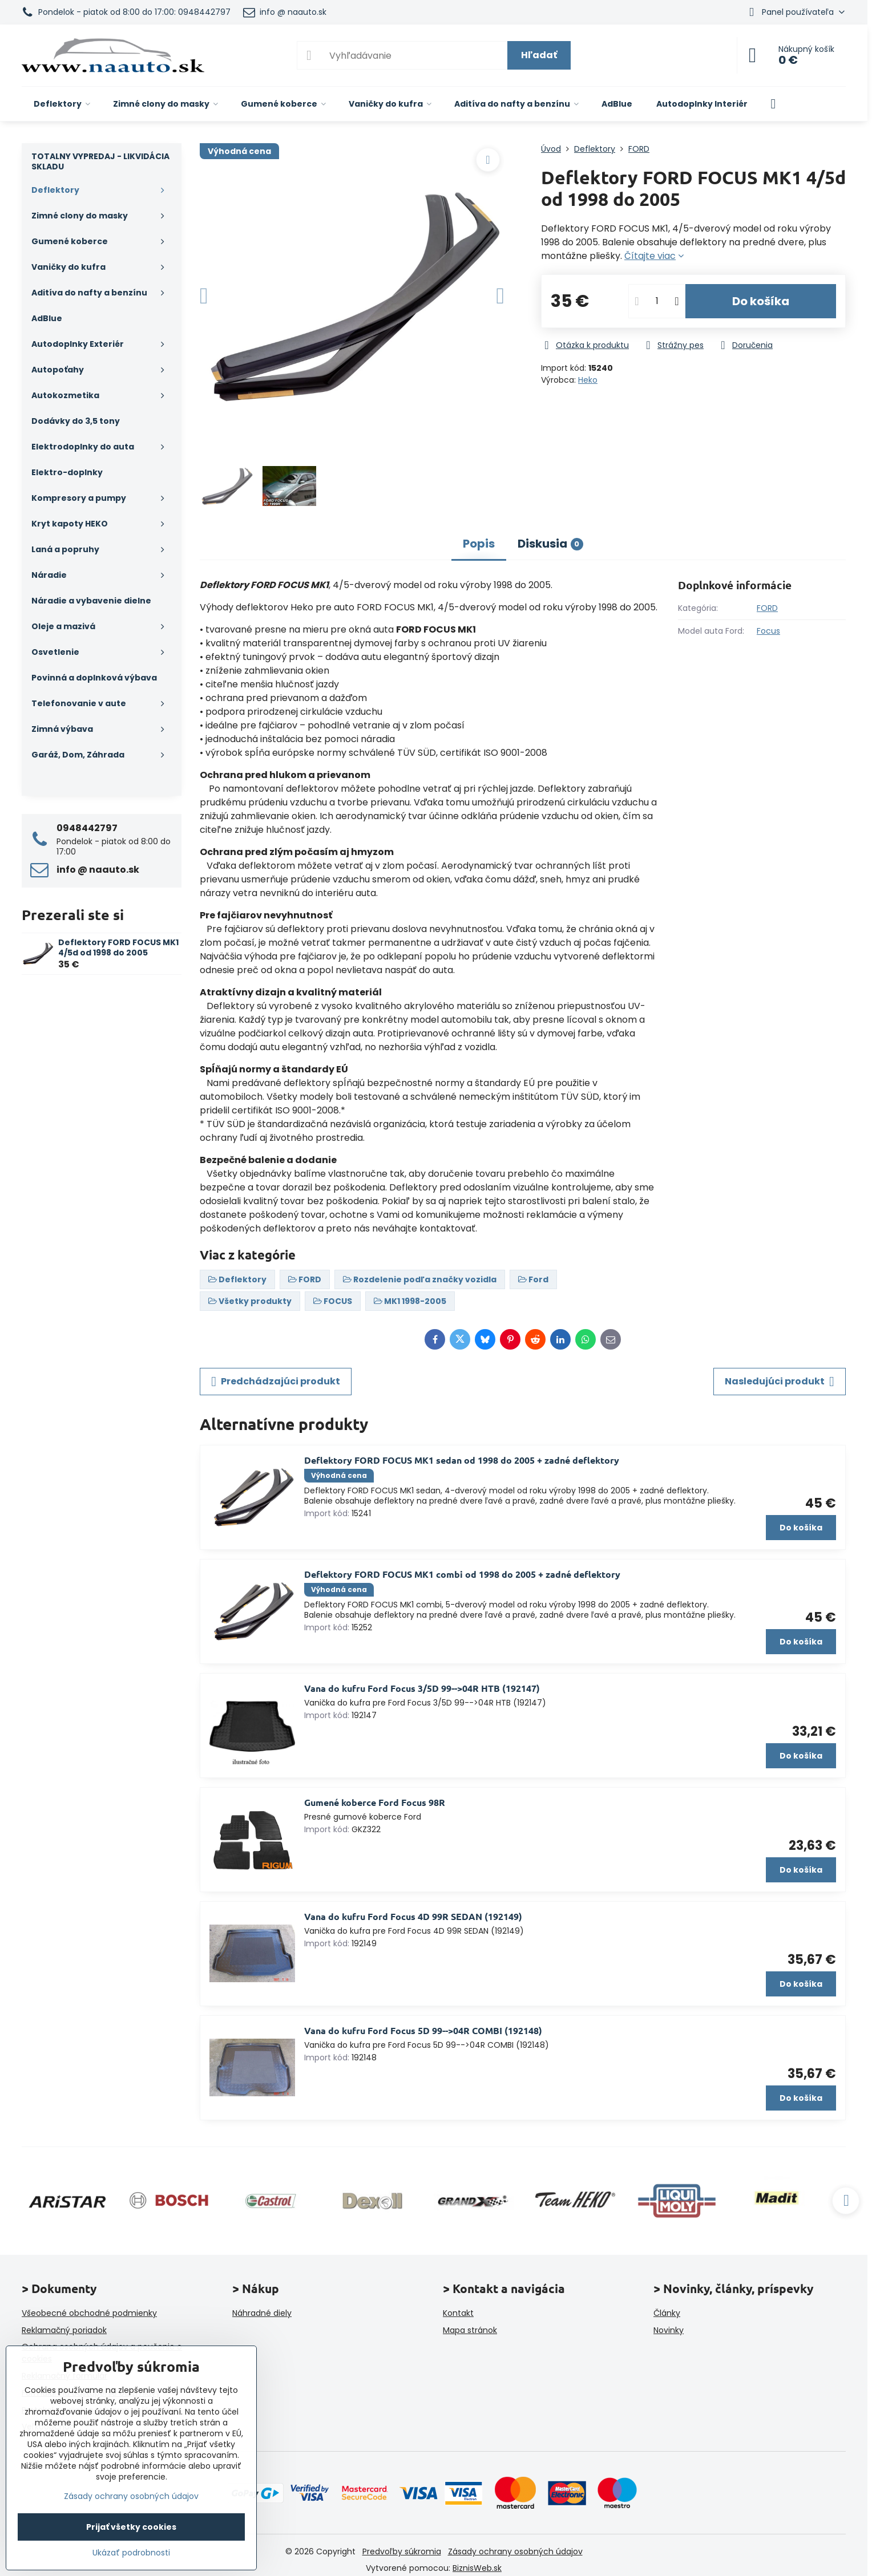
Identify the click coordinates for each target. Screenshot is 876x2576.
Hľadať (539, 55)
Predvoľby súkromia (401, 2551)
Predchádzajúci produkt (275, 1381)
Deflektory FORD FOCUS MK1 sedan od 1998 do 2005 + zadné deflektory (461, 1460)
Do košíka (760, 301)
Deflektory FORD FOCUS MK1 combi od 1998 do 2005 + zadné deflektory (462, 1574)
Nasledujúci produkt (779, 1381)
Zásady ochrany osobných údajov (515, 2551)
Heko (588, 380)
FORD (767, 608)
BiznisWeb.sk (477, 2568)
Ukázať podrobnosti (131, 2552)
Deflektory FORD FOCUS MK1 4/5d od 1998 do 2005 (118, 947)
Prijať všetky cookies (131, 2527)
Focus (768, 631)
